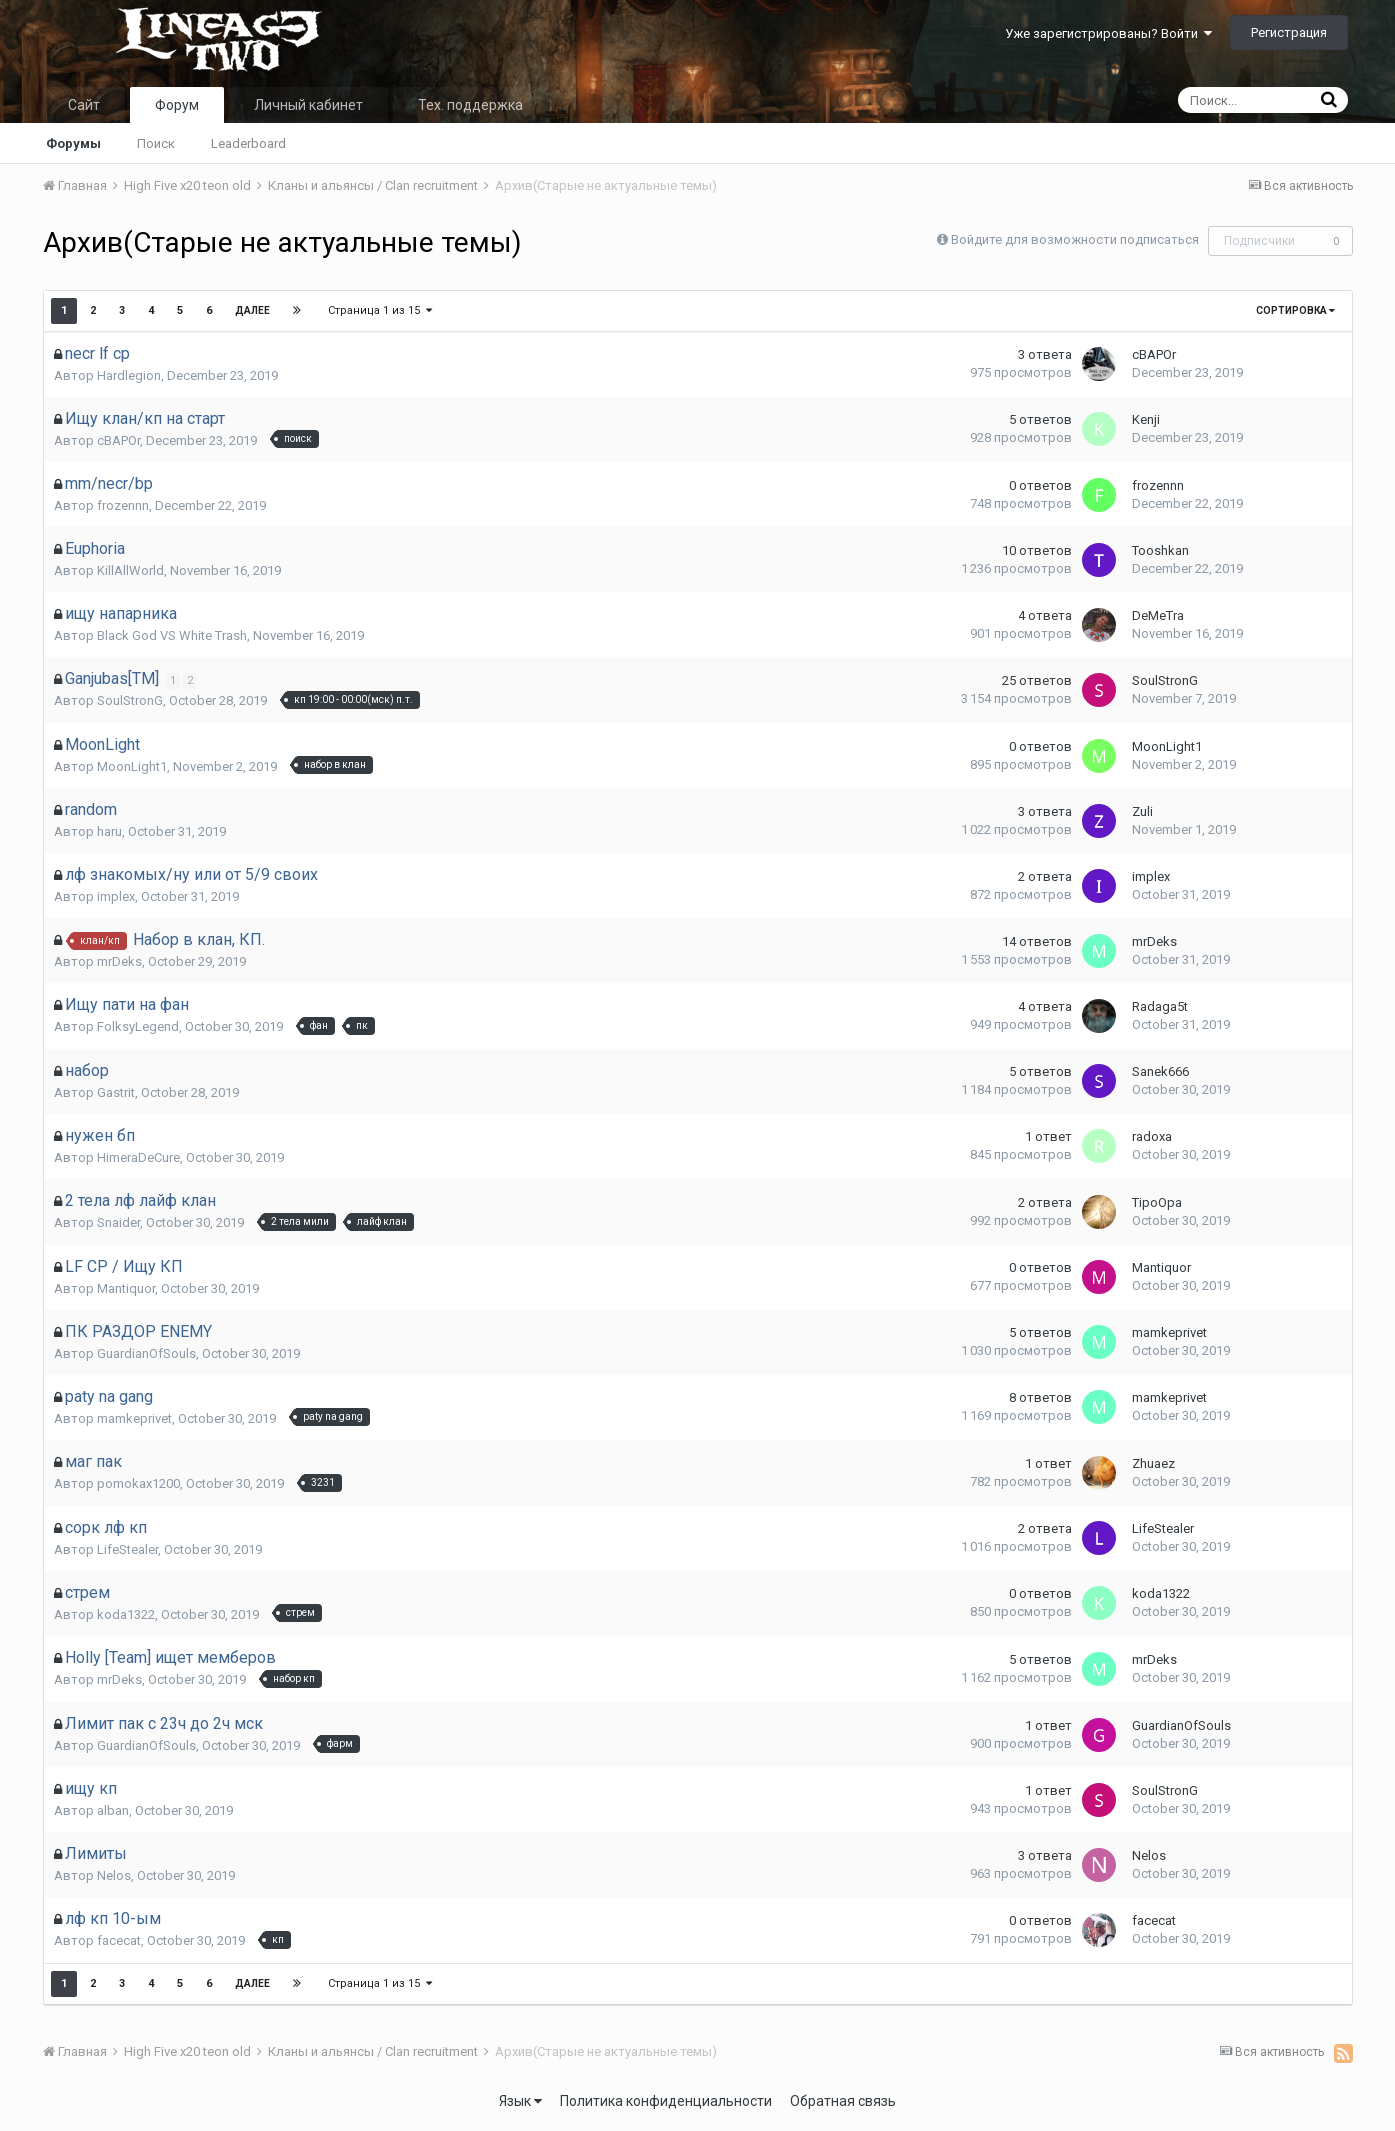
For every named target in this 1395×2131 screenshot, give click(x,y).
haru (109, 831)
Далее (252, 310)
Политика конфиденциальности (666, 2101)
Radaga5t (1160, 1006)
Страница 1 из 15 (381, 310)
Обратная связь (843, 2101)
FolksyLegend (138, 1026)
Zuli (1142, 811)
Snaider (118, 1222)
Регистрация (1289, 32)
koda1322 (126, 1614)
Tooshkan (1160, 550)
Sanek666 (1160, 1071)
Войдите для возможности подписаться (1075, 239)
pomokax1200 (138, 1483)
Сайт (84, 105)
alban (113, 1810)
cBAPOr (1154, 354)
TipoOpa (1157, 1202)
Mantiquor (126, 1288)
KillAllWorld (130, 570)
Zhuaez (1153, 1463)
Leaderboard (248, 143)
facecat (119, 1940)
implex (116, 896)
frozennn (123, 505)
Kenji (1146, 419)
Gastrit (116, 1092)
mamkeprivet (1169, 1332)
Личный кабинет (308, 105)
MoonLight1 (132, 766)
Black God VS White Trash (172, 635)
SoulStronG (130, 700)
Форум (177, 105)
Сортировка (1295, 310)
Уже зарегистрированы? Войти (1108, 33)
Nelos (114, 1875)
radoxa (1152, 1136)
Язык (520, 2101)
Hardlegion (129, 375)
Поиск (156, 143)
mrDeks (119, 961)
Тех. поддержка (470, 105)
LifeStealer (127, 1549)
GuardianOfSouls (146, 1353)
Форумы (73, 143)
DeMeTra (1158, 615)
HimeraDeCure (138, 1157)
